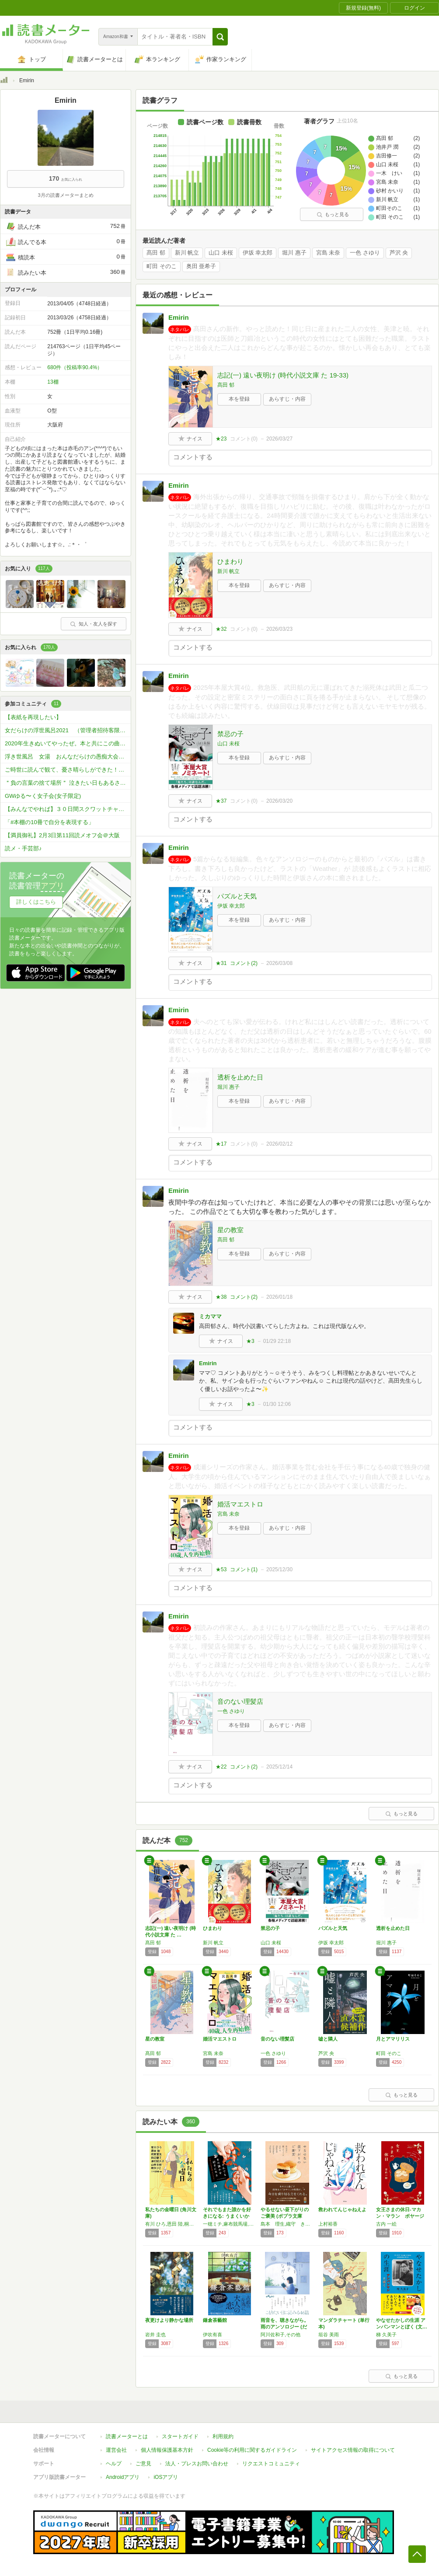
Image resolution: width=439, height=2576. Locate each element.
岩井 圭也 (155, 2334)
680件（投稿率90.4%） (74, 367)
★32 (221, 629)
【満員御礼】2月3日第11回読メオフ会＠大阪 (62, 835)
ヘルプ (114, 2463)
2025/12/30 (279, 1569)
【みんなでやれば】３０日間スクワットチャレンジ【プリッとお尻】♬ (68, 809)
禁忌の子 (230, 733)
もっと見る (333, 214)
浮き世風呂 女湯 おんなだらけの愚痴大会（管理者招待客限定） (68, 756)
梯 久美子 (386, 2334)
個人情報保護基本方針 (167, 2450)
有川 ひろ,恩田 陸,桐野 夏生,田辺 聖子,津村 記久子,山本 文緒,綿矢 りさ (172, 2223)
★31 (221, 963)
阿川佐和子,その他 (280, 2334)
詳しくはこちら (36, 901)
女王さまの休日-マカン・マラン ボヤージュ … (400, 2216)
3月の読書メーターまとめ (65, 195)
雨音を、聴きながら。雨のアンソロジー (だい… (285, 2326)
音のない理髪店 (240, 1701)
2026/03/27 (279, 438)
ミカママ (210, 1316)
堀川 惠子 (294, 253)
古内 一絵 (386, 2223)
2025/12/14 (279, 1766)
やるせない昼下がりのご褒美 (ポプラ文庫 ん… (285, 2216)
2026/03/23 (279, 629)
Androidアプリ (122, 2477)
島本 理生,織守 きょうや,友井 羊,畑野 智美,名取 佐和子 (287, 2223)
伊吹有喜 (212, 2334)
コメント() (244, 438)
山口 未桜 (221, 253)
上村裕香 (328, 2223)
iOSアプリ (165, 2477)
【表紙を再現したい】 (33, 717)
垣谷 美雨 (328, 2334)
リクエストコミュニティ (271, 2463)
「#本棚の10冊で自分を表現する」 (49, 822)
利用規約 (223, 2436)
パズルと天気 (237, 896)
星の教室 (230, 1230)
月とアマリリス (393, 2038)
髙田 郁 (155, 253)
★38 (221, 1297)
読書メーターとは (127, 2436)
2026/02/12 (279, 1143)
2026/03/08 (279, 963)
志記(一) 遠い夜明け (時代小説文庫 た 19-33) (282, 375)
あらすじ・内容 (287, 399)
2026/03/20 (279, 801)
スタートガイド (180, 2436)
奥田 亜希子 (201, 266)
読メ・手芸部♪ (23, 848)
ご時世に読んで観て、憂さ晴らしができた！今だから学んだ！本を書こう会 (68, 769)
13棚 (52, 382)
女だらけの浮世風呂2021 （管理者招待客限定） (68, 730)
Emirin (178, 317)
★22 (221, 1767)
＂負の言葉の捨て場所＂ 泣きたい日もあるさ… (65, 782)
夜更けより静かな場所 (169, 2320)
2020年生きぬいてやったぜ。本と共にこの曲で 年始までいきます (68, 743)
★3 (250, 1341)
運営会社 (116, 2450)
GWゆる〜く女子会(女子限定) (43, 796)
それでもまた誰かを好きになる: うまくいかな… (227, 2216)
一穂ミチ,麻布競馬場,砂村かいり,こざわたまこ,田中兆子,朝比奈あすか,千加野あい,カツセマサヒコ (229, 2223)
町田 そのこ (161, 266)
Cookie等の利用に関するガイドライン (252, 2450)
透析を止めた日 (240, 1077)
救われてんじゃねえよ (342, 2209)
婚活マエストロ (240, 1504)
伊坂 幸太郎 (258, 253)
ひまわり (230, 561)
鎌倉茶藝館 (215, 2320)
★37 (221, 801)
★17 (221, 1144)
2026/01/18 (279, 1297)
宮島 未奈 (328, 253)
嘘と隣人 (328, 2038)
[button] (220, 36)
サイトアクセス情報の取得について (353, 2450)
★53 (221, 1569)
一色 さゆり (365, 253)
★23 (221, 439)
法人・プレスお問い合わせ (196, 2463)
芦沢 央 (399, 253)
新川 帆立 (187, 253)
